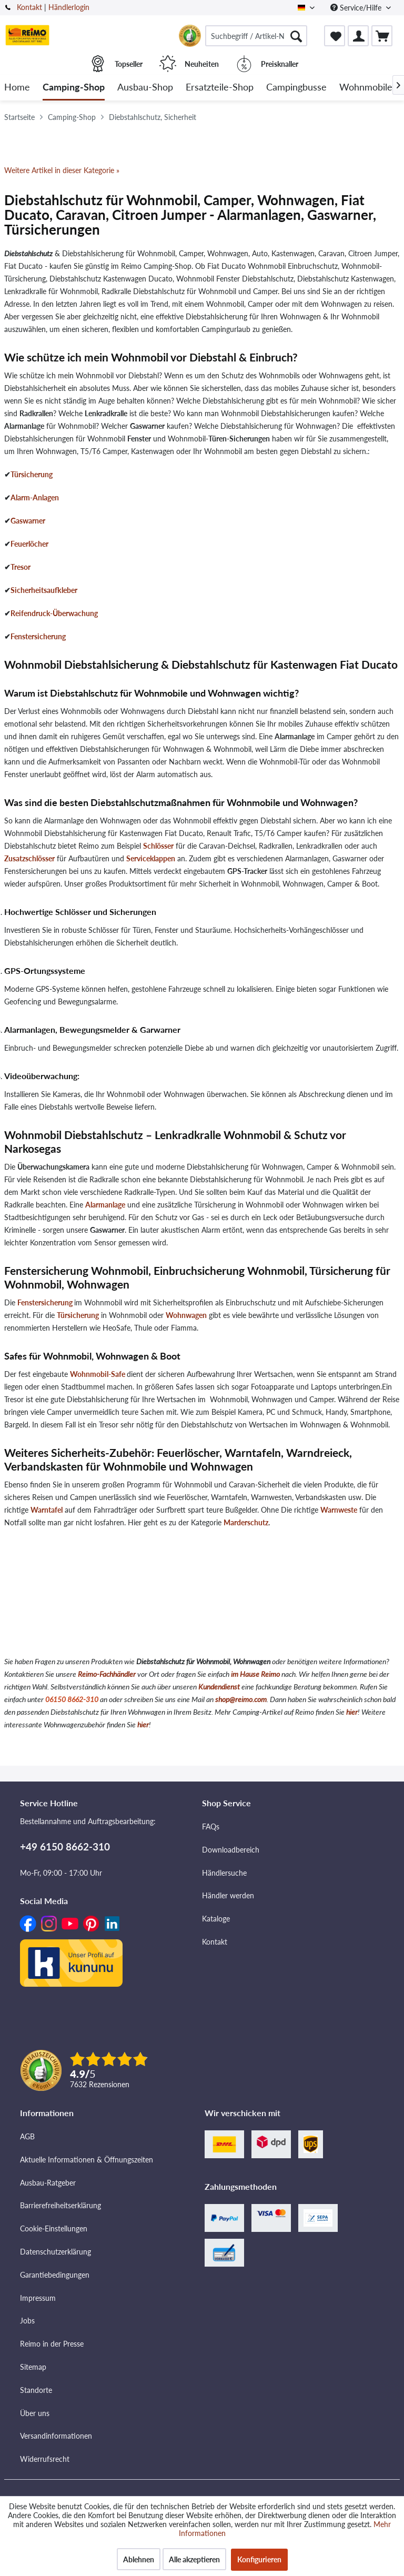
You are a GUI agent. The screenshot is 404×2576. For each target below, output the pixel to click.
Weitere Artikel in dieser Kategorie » (61, 170)
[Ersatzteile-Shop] (220, 87)
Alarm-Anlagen (35, 497)
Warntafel (47, 1509)
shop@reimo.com (241, 1699)
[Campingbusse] (296, 87)
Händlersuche (224, 1872)
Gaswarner (28, 520)
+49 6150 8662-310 (65, 1846)
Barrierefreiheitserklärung (60, 2205)
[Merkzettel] (334, 35)
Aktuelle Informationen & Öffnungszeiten (86, 2159)
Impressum (38, 2297)
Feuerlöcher (29, 543)
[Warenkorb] (381, 35)
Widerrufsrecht (44, 2458)
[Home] (17, 87)
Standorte (36, 2390)
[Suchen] (296, 35)
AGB (27, 2136)
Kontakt (29, 7)
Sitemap (33, 2366)
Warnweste (338, 1509)
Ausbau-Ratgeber (48, 2182)
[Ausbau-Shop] (145, 87)
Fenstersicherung (38, 636)
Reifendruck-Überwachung (54, 613)
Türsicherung (32, 474)
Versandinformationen (56, 2435)
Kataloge (216, 1918)
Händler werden (228, 1895)
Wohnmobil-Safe (97, 1374)
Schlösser (158, 845)
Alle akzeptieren (194, 2559)
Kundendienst (219, 1686)
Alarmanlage (105, 1204)
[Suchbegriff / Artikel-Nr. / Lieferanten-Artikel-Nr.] (256, 35)
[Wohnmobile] (365, 87)
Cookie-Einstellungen (53, 2228)
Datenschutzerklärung (55, 2251)
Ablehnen (138, 2559)
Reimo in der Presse (52, 2343)
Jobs (27, 2320)
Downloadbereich (230, 1849)
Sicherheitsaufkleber (44, 590)
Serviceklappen (150, 858)
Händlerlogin (68, 7)
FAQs (210, 1826)
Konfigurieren (259, 2559)
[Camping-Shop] (74, 87)
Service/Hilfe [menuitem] (356, 7)
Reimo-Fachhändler (107, 1673)
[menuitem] (256, 35)
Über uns (34, 2413)
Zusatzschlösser (29, 858)
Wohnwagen (186, 1315)
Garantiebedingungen (54, 2274)
